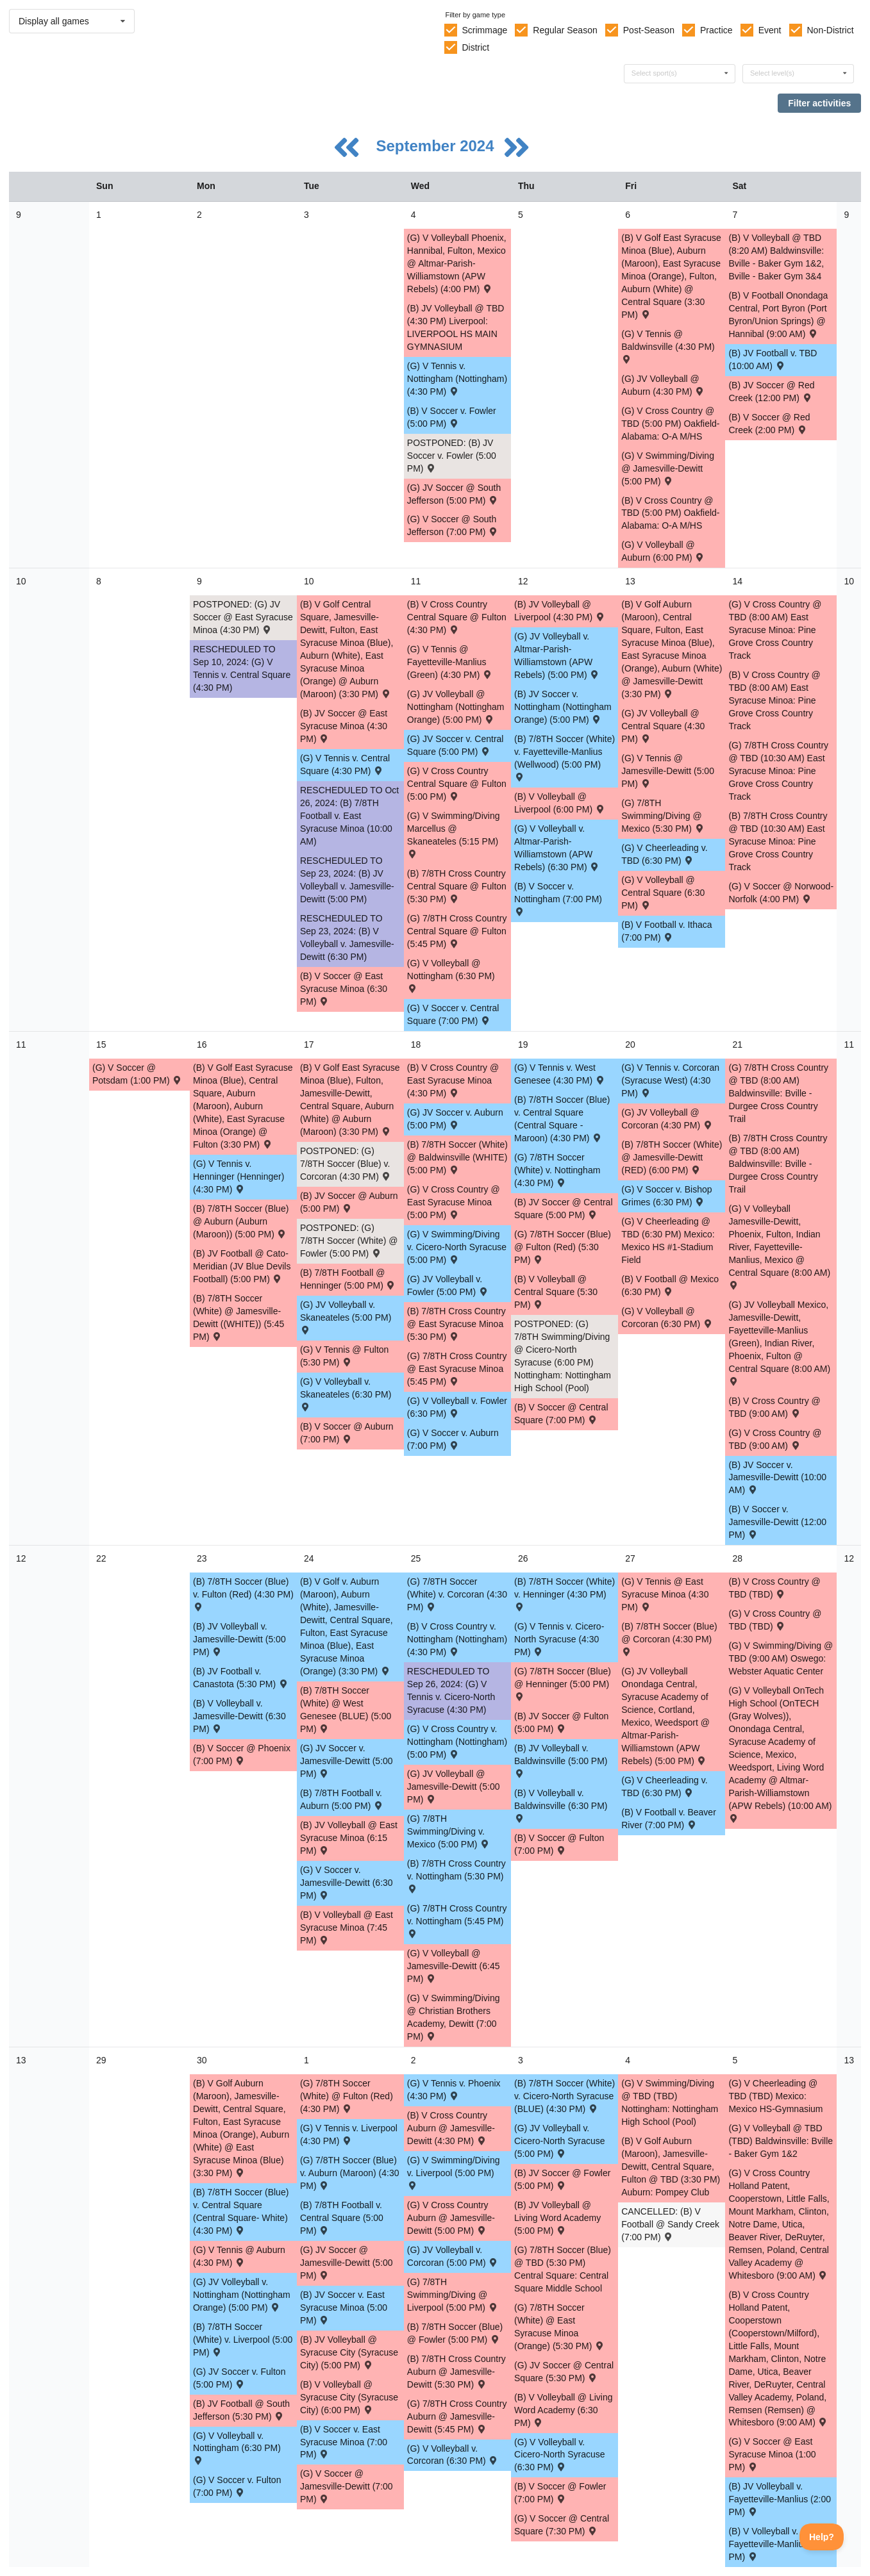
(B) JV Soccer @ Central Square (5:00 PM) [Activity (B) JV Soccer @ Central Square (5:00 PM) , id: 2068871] (563, 1208)
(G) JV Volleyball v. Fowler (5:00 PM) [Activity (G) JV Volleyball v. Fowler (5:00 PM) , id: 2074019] (448, 1285)
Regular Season (565, 30)
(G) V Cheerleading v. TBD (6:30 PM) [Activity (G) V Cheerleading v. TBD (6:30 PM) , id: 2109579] (664, 1786)
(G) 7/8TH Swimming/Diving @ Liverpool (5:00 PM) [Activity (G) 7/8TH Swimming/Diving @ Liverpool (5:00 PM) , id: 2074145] (453, 2295)
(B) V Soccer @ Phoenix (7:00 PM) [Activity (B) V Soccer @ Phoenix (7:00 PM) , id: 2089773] (241, 1754)
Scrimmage (484, 30)
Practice (716, 30)
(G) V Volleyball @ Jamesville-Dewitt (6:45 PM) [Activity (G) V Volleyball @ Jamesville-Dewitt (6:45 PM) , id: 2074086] (453, 1966)
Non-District (830, 30)
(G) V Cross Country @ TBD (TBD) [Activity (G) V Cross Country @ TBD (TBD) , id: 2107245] (774, 1619)
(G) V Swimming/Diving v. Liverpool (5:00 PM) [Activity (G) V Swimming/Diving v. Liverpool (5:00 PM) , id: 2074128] (453, 2172)
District (475, 47)
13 (21, 2060)
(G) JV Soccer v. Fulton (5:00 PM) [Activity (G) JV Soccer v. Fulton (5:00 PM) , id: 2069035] (239, 2378)
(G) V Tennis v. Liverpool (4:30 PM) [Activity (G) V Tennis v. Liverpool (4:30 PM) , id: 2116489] (348, 2134)
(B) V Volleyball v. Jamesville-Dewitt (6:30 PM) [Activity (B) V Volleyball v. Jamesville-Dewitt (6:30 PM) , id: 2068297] (239, 1716)
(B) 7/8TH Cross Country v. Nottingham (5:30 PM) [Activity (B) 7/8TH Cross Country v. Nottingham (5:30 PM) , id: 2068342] (456, 1875)
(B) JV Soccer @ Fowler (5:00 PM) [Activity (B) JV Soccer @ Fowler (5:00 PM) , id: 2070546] (562, 2179)
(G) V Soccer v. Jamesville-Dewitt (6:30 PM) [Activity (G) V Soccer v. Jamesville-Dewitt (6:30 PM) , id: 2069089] (346, 1883)
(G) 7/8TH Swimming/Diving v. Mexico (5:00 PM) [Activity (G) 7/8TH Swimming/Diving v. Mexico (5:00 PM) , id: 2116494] (448, 1831)
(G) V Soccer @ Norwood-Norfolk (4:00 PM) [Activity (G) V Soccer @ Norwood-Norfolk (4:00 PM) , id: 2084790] (780, 892)
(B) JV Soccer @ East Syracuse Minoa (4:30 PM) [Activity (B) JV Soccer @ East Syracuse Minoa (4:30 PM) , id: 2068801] (343, 726)
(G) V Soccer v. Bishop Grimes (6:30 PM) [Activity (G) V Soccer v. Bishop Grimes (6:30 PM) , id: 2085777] (666, 1195)
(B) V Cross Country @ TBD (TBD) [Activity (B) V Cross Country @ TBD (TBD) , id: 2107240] (774, 1587)
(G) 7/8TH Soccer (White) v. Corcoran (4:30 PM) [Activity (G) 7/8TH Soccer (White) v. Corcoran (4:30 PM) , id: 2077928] (457, 1594)
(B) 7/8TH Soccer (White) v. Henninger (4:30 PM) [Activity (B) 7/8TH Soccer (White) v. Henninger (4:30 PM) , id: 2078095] (564, 1593)
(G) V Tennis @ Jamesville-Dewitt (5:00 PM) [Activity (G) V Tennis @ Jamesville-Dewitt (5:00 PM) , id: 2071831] (667, 771)
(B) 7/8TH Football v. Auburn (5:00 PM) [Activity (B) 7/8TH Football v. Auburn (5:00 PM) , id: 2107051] (342, 1799)
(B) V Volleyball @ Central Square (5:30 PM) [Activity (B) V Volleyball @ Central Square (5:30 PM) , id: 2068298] (556, 1292)
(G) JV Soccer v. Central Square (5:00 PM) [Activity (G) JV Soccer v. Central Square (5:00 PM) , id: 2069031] (455, 745)
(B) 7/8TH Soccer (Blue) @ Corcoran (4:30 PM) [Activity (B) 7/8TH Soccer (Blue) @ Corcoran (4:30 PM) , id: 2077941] (669, 1638)
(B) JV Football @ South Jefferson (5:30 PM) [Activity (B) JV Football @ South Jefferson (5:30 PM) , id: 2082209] (241, 2410)
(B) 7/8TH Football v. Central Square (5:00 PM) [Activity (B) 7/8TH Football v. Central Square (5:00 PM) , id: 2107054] (341, 2218)
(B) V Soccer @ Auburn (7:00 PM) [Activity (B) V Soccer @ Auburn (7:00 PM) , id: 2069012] (347, 1432)
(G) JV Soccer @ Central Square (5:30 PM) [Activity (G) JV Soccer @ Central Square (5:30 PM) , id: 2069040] (564, 2371)
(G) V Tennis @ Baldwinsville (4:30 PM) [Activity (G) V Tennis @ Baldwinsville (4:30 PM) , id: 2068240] (668, 346)
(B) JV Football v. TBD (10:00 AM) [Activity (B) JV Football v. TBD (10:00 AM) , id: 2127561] (772, 359)
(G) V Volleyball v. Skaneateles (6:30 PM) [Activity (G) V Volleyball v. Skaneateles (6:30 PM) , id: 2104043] (345, 1393)
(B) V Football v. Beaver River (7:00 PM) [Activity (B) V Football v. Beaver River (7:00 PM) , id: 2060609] (668, 1818)
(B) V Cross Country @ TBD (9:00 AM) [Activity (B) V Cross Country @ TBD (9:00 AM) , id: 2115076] (774, 1407)
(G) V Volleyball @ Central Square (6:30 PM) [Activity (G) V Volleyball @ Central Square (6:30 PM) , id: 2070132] (663, 893)
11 (21, 1044)
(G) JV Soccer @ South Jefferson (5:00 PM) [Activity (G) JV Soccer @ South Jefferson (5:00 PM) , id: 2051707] (454, 494)
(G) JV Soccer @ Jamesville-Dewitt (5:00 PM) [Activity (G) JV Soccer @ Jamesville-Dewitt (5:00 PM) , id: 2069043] (346, 2263)
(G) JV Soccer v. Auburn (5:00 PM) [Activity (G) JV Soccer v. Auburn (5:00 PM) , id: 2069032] (455, 1118)
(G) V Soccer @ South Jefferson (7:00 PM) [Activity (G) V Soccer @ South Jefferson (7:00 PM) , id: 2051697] (453, 525)
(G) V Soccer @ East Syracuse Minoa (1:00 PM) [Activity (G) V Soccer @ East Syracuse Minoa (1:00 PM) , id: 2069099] (772, 2454)
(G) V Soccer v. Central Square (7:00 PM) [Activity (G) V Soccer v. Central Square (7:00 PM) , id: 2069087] (453, 1014)
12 (21, 1558)
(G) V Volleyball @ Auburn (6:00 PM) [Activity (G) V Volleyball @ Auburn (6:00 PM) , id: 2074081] (663, 551)
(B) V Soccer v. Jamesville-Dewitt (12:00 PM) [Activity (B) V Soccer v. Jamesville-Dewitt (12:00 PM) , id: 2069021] (777, 1522)
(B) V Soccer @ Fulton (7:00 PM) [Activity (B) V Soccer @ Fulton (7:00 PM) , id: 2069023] (559, 1844)
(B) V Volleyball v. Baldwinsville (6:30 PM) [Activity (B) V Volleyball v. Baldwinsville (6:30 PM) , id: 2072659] (561, 1805)
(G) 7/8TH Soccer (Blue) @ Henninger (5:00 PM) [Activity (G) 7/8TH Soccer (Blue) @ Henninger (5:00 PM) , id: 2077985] (562, 1683)
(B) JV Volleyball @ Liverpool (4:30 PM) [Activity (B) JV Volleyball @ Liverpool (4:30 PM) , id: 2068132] (560, 610)
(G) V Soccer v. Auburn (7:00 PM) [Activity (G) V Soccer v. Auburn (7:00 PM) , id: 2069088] (453, 1439)
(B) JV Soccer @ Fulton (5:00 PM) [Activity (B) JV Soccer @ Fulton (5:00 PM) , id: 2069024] (561, 1722)
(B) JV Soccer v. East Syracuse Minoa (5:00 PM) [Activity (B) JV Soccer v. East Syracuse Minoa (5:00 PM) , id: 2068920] (343, 2307)
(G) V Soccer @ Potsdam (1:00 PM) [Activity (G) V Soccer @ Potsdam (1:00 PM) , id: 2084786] (137, 1074)
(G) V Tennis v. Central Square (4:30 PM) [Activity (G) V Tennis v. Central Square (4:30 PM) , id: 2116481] (345, 764)
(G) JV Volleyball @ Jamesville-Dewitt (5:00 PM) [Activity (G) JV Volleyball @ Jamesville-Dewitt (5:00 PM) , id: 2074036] (453, 1786)
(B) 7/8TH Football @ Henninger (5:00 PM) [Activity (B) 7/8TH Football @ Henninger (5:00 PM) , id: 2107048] (348, 1279)
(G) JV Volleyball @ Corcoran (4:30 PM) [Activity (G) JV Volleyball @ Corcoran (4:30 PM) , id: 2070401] (667, 1118)
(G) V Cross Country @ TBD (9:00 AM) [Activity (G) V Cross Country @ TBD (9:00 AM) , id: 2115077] (774, 1439)
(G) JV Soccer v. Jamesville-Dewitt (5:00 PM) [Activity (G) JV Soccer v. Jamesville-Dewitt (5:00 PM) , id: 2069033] (346, 1761)
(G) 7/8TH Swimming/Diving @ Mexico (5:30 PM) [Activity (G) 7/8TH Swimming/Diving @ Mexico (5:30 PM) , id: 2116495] (663, 816)
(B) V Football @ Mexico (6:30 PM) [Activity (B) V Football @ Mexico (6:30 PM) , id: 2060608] (670, 1285)
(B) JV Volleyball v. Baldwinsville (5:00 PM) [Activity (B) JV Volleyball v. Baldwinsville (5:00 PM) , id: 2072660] (561, 1760)
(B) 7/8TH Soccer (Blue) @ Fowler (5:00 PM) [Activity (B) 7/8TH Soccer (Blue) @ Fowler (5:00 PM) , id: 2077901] (455, 2333)
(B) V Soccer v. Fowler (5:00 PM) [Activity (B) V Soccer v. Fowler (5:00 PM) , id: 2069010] (451, 417)
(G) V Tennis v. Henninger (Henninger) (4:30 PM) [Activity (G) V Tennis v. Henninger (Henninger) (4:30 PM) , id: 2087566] (238, 1176)
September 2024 (437, 145)
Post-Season (648, 30)
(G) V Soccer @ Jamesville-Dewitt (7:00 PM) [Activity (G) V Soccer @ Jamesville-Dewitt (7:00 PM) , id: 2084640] (346, 2486)
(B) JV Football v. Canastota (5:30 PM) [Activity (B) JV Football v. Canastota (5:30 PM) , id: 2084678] (241, 1677)
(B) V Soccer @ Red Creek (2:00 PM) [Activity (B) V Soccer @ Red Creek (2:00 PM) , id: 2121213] (769, 423)
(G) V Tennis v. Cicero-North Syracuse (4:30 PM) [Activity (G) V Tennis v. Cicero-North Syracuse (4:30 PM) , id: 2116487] (559, 1639)
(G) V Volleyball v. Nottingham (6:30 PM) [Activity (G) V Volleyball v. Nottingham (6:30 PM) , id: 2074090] (237, 2448)
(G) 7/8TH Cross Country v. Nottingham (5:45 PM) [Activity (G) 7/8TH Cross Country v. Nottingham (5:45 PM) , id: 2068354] (457, 1920)
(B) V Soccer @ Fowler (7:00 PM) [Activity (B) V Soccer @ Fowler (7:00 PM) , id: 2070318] (560, 2492)
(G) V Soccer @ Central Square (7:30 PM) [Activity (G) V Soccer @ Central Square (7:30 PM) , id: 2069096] (561, 2524)
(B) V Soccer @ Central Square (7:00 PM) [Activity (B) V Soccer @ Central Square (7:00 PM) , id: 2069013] (561, 1413)
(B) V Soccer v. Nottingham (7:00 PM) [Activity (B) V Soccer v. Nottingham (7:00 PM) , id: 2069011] (558, 898)
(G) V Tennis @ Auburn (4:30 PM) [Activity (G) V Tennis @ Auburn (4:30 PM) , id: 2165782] (239, 2256)
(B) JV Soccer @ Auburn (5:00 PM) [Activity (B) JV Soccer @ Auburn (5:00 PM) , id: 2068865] (349, 1202)
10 (21, 581)
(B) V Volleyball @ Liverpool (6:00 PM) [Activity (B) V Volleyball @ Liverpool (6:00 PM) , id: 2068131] (560, 802)
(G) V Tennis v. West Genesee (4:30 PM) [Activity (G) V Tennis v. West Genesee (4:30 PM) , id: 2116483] (560, 1074)
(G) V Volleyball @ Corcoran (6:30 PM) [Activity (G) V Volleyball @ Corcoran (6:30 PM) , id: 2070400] (667, 1317)
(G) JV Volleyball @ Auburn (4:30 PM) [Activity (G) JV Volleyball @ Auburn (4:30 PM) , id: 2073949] (663, 385)
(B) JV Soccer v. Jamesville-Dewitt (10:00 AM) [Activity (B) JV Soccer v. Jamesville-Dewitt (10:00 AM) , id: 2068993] (777, 1478)
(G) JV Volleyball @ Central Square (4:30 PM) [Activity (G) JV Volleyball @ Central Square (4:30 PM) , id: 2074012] (663, 726)
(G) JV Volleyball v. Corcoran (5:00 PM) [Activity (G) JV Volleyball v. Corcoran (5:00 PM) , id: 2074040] (453, 2256)
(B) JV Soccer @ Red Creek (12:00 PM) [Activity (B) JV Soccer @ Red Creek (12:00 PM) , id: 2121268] (771, 391)
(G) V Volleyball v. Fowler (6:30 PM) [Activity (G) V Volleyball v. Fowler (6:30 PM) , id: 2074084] (457, 1407)
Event (770, 30)
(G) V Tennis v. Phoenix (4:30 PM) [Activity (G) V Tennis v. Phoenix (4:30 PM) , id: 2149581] (454, 2089)
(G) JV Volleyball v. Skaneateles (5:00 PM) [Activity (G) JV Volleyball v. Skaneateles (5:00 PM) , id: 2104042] (345, 1316)
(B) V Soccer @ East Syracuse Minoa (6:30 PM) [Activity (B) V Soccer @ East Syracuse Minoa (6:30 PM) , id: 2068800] (343, 989)
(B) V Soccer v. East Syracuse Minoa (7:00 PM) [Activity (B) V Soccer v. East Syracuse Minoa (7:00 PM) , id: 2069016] (343, 2442)
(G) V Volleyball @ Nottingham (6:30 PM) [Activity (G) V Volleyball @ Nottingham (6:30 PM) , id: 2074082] (451, 975)
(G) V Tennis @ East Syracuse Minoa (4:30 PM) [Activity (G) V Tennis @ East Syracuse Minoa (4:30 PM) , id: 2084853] (664, 1594)
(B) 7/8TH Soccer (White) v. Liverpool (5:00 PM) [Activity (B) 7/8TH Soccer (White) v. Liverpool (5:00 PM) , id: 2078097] (242, 2339)
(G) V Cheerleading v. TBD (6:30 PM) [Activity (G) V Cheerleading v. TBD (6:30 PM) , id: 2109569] (664, 854)
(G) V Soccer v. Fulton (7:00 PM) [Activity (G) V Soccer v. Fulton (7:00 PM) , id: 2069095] (237, 2486)
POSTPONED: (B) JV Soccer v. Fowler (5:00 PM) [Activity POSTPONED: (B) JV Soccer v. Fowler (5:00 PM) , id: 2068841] (451, 456)
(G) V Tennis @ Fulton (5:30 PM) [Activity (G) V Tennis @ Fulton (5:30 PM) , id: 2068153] (344, 1355)
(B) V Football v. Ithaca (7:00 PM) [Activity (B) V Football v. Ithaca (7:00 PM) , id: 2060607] (666, 931)
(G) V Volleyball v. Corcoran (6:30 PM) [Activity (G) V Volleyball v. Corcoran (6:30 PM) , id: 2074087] (453, 2454)
